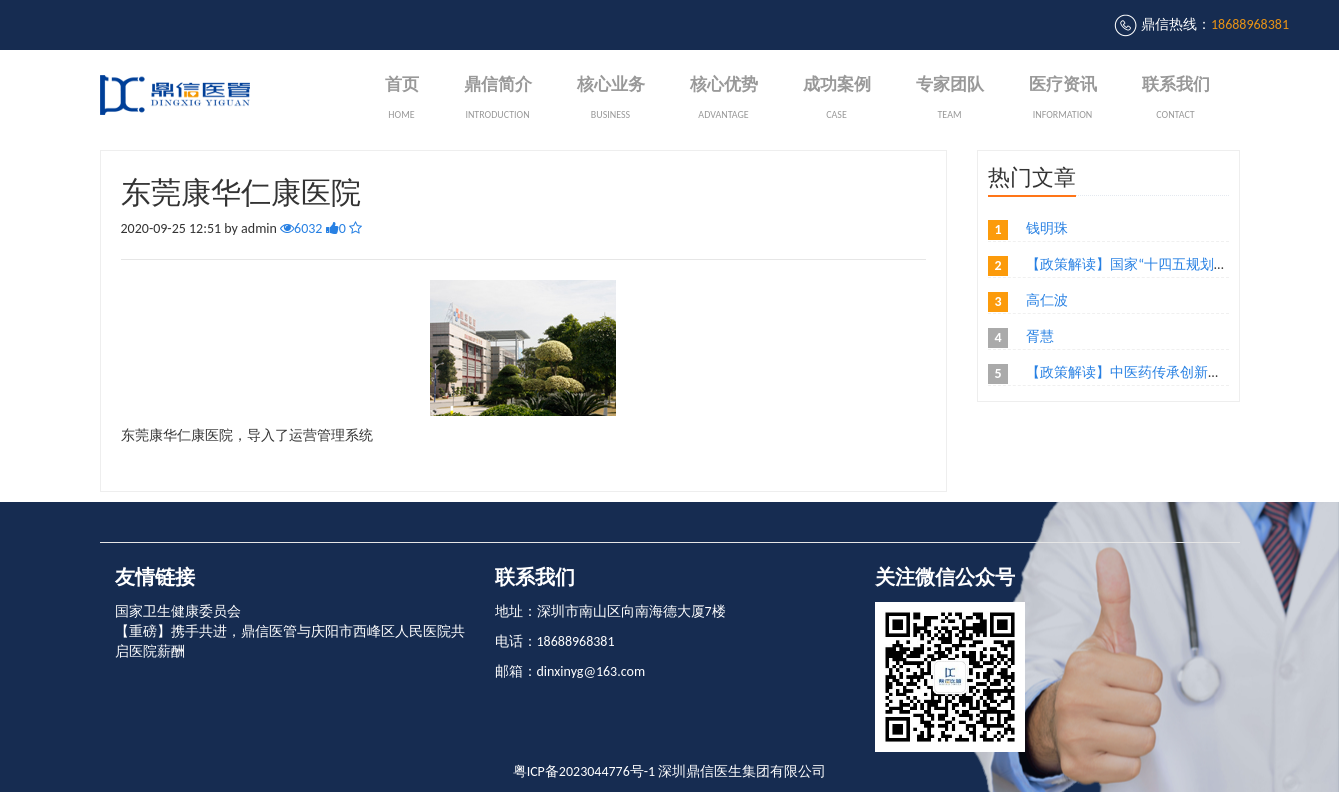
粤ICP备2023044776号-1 (584, 771)
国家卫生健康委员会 (178, 611)
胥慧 (1040, 336)
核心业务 (611, 99)
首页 (402, 99)
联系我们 (1176, 99)
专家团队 (950, 99)
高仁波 (1047, 300)
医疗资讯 (1063, 99)
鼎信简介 (498, 99)
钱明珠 (1047, 228)
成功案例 (837, 99)
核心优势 (724, 99)
